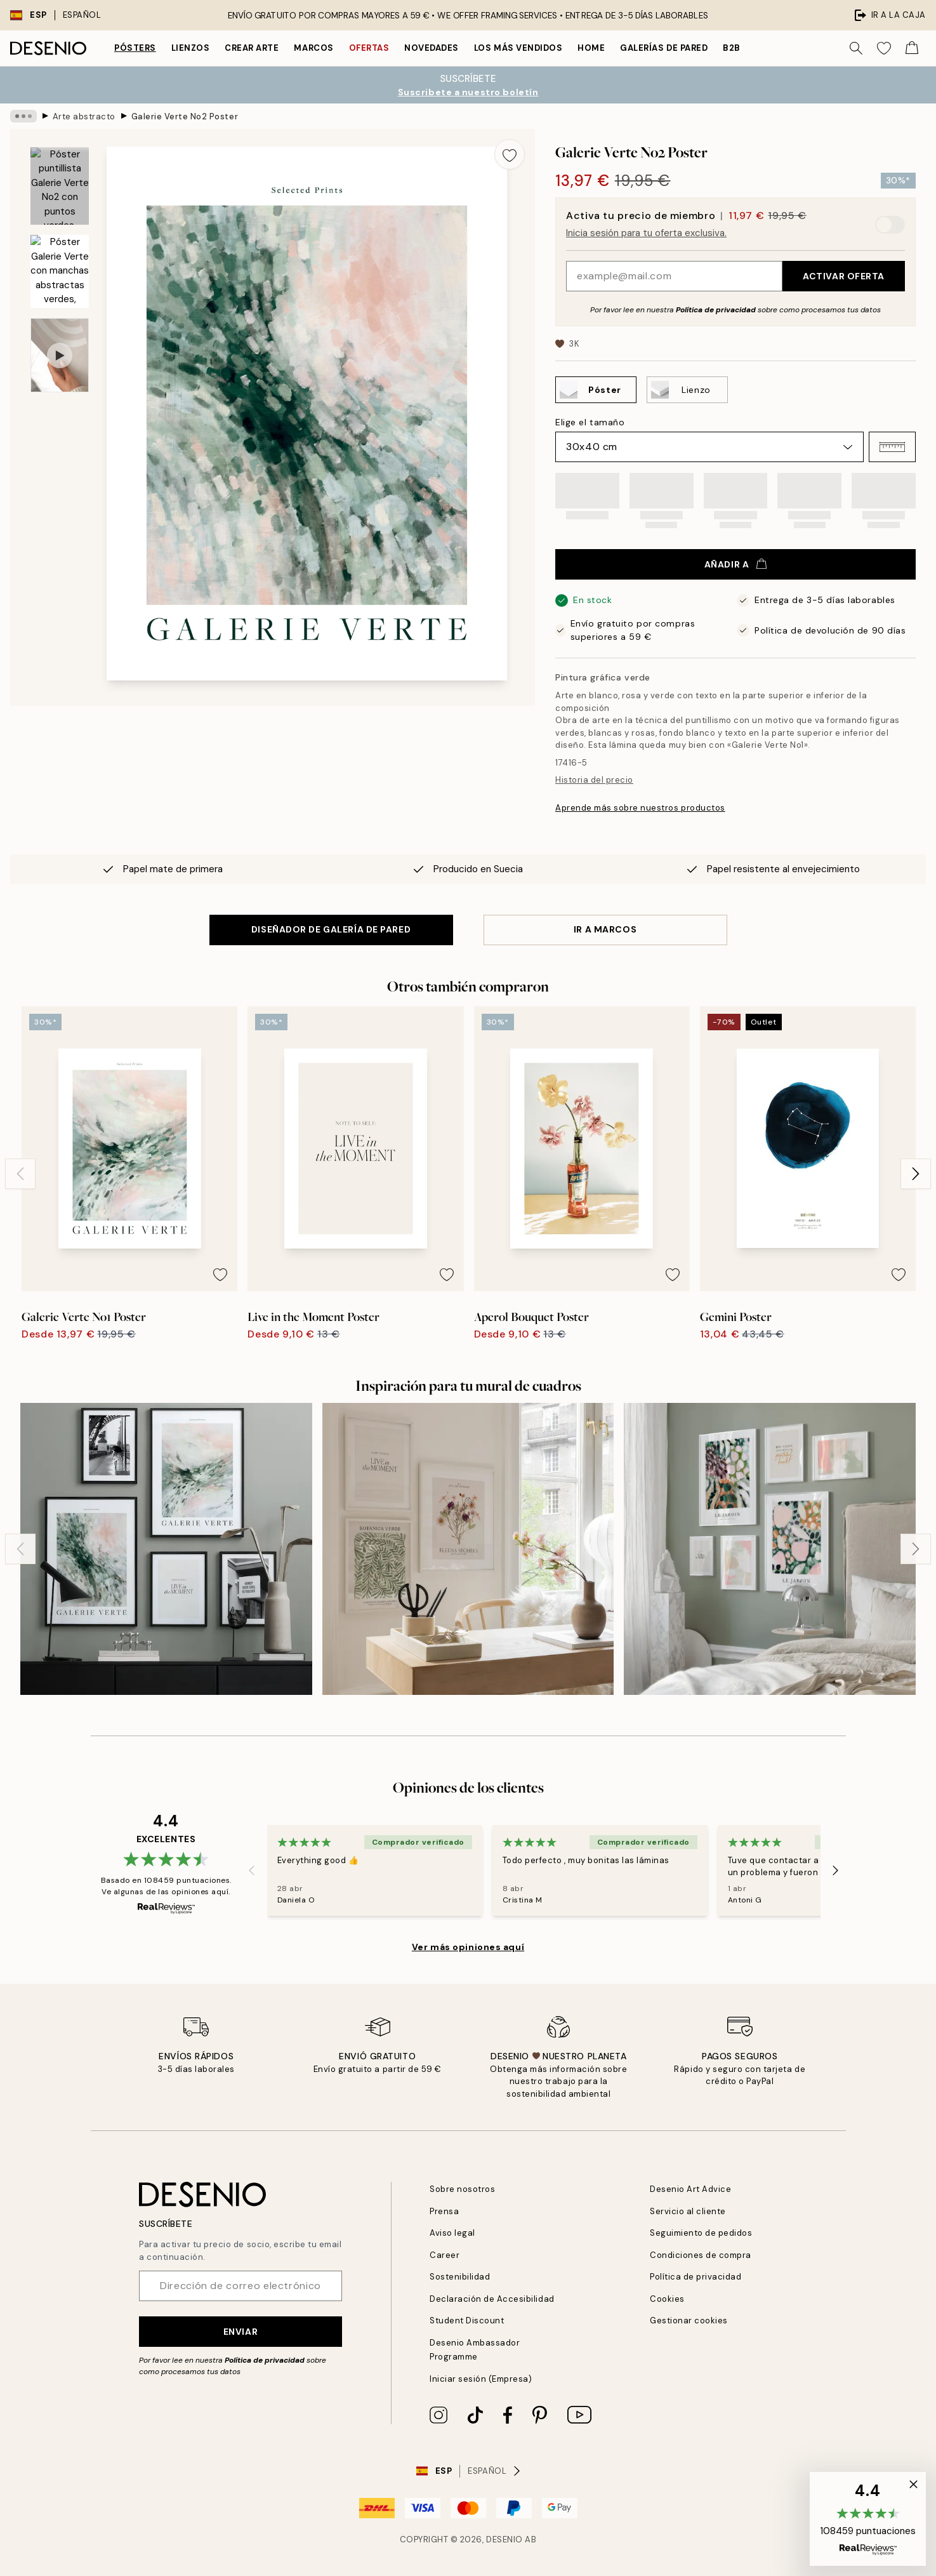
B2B (732, 48)
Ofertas (369, 48)
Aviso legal (452, 2232)
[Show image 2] (59, 271)
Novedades (431, 48)
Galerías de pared (664, 48)
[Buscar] (856, 48)
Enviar (240, 2331)
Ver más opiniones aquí (468, 1947)
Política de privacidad (716, 310)
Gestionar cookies (689, 2320)
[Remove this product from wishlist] (509, 154)
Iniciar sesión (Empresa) (481, 2379)
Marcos (313, 48)
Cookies (667, 2299)
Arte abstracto (84, 115)
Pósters (135, 48)
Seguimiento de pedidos (701, 2232)
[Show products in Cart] (912, 48)
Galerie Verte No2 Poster (184, 115)
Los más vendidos (518, 48)
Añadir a (735, 564)
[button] (892, 447)
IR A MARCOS (605, 929)
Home (591, 48)
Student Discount (467, 2320)
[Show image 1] (59, 186)
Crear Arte (252, 48)
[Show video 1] (59, 355)
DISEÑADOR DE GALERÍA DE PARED (331, 929)
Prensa (444, 2211)
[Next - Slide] (915, 1174)
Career (444, 2255)
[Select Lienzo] (687, 389)
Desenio (504, 2539)
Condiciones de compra (700, 2255)
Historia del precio (594, 779)
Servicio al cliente (688, 2211)
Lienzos (190, 48)
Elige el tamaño (589, 422)
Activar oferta (844, 276)
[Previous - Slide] (20, 1174)
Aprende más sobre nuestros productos (640, 807)
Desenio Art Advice (690, 2189)
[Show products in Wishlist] (884, 48)
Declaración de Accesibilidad (492, 2299)
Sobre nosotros (462, 2189)
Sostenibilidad (460, 2276)
